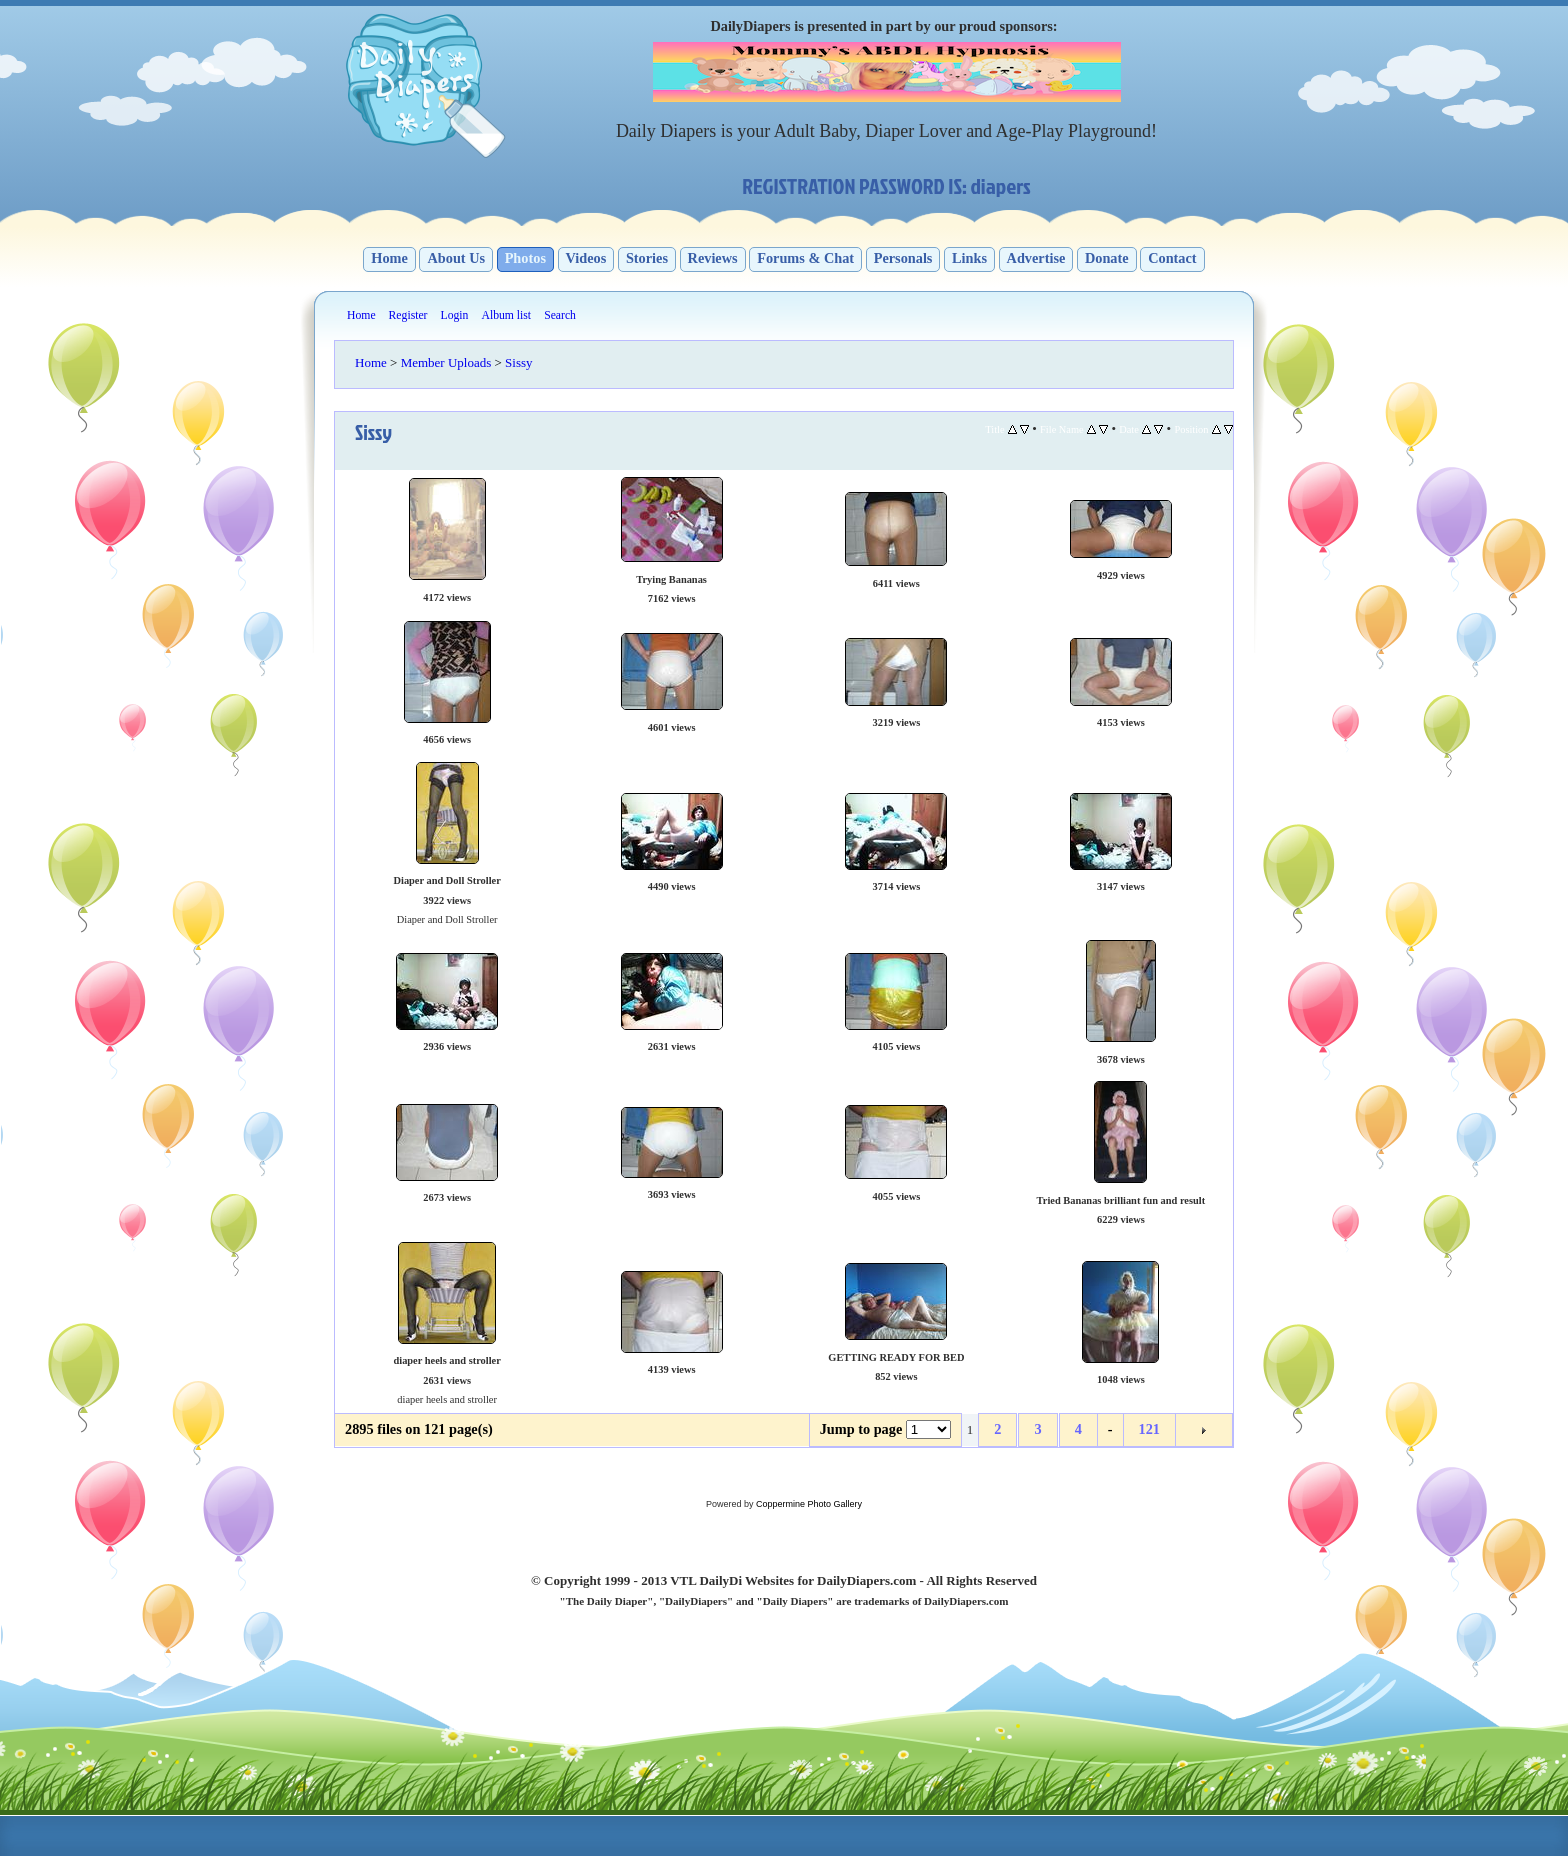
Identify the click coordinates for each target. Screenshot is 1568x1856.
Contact (1172, 258)
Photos (525, 258)
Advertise (1036, 258)
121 (1149, 1429)
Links (969, 258)
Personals (903, 258)
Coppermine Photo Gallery (809, 1504)
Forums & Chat (805, 258)
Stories (647, 258)
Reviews (713, 258)
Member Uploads (446, 362)
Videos (586, 258)
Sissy (518, 362)
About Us (456, 258)
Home (389, 258)
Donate (1107, 258)
